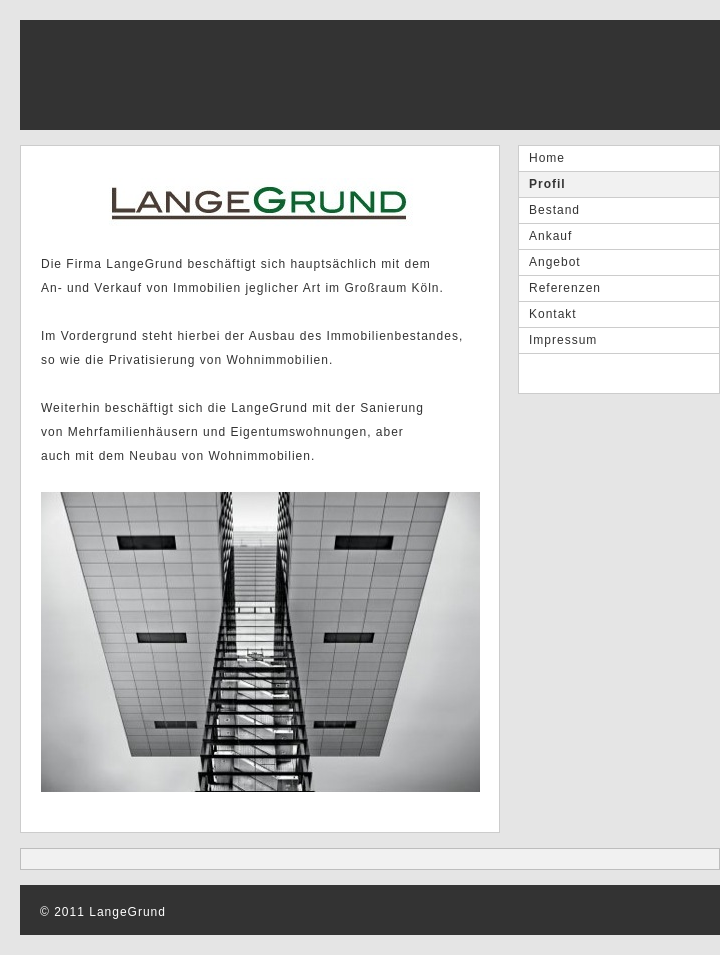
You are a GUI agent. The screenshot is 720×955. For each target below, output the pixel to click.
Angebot (555, 262)
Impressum (563, 340)
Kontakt (553, 314)
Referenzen (565, 288)
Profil (547, 184)
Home (547, 158)
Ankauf (550, 236)
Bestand (554, 210)
